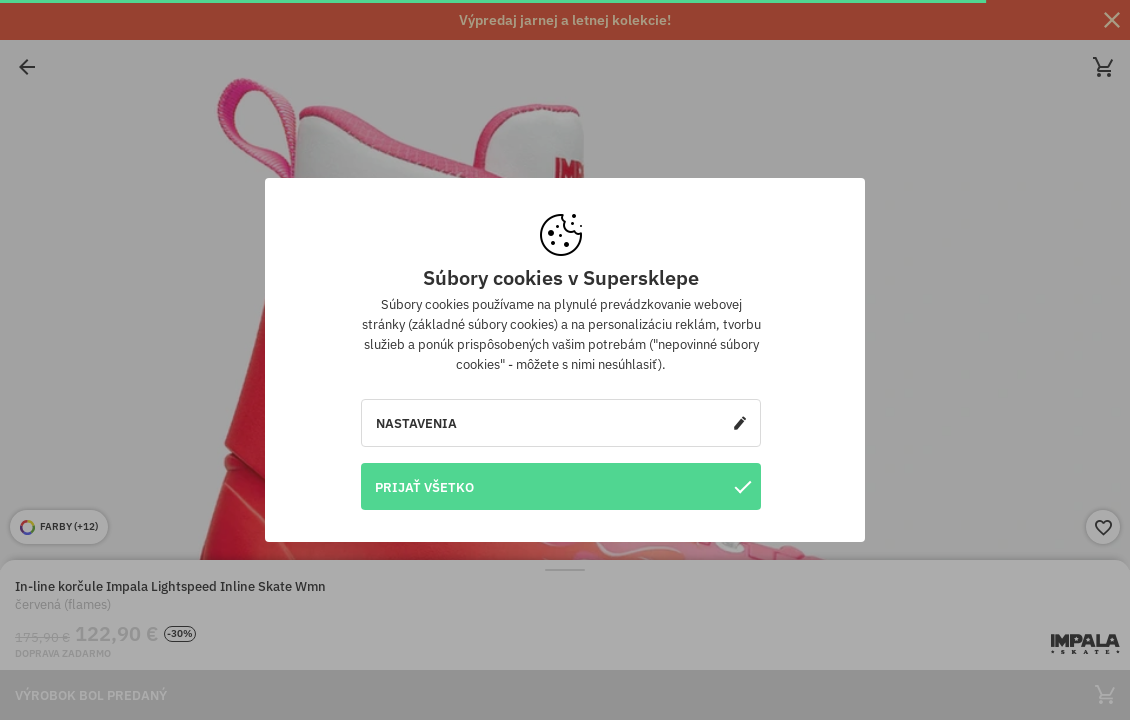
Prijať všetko (563, 486)
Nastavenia (561, 423)
